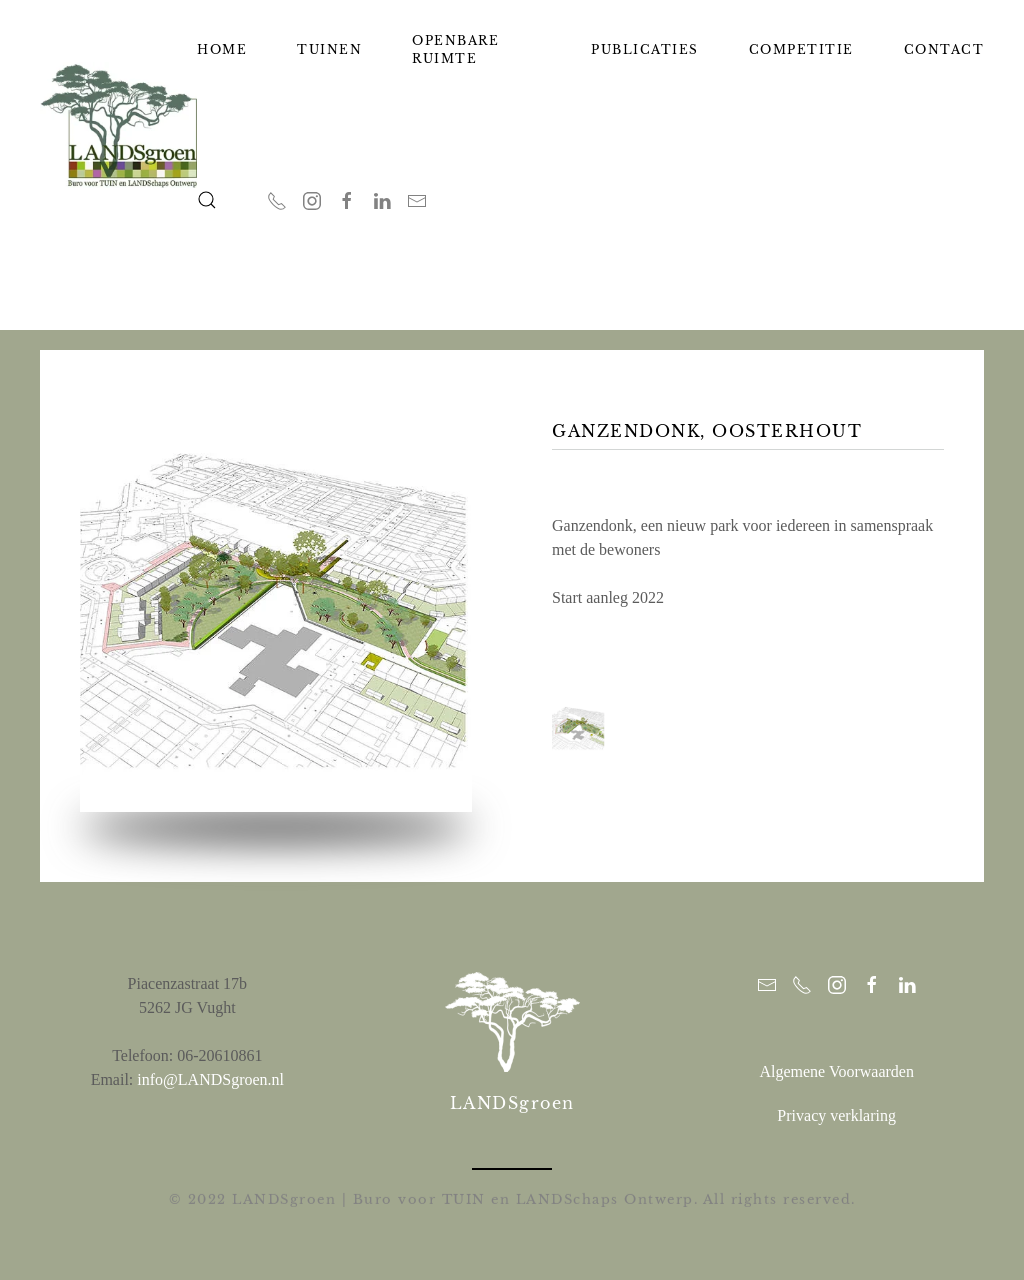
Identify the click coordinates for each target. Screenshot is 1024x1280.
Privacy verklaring (836, 1113)
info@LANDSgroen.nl (210, 1077)
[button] (207, 200)
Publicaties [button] (645, 49)
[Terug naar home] (118, 125)
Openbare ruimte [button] (455, 49)
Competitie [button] (801, 49)
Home (222, 49)
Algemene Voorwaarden (836, 1069)
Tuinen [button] (329, 49)
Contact (944, 49)
